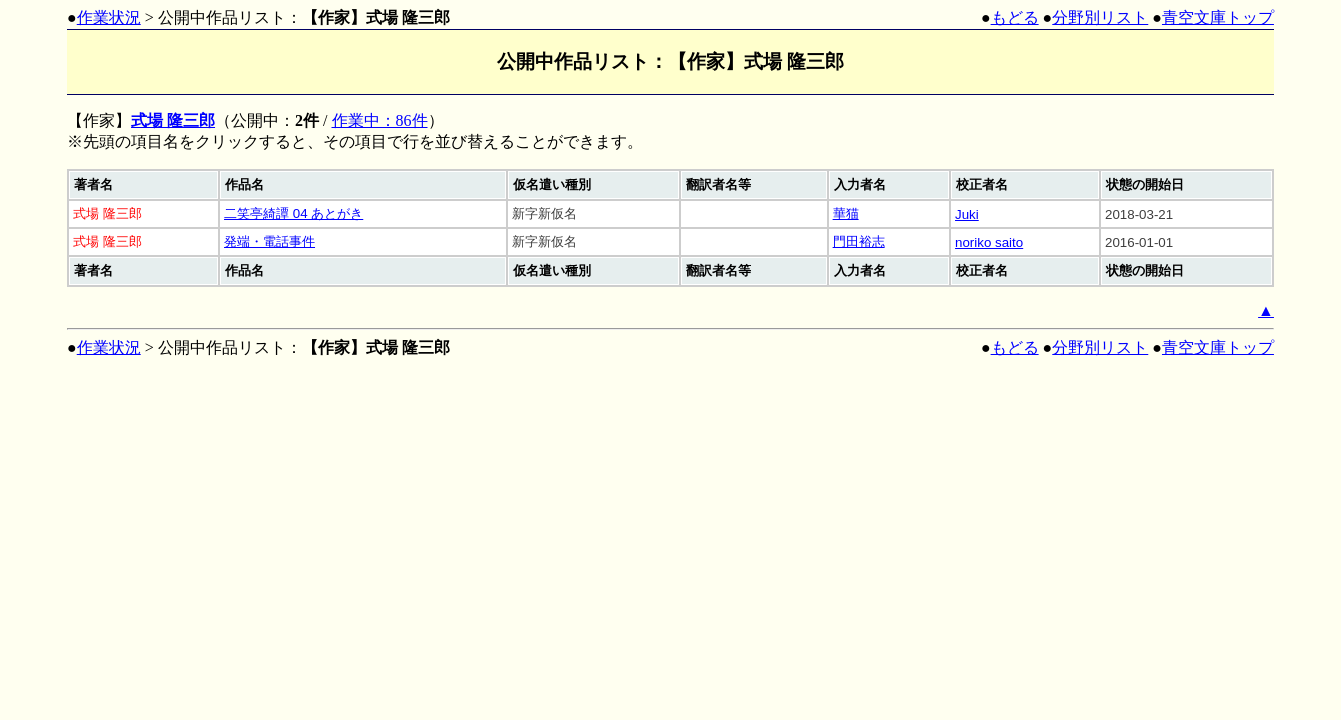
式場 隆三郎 (173, 120)
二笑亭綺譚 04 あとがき (293, 213)
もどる (1015, 17)
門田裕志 (859, 241)
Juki (967, 214)
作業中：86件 (380, 120)
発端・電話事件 (269, 241)
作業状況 (109, 17)
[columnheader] (143, 185)
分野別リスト (1100, 17)
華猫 (846, 213)
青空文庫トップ (1218, 17)
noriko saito (989, 242)
